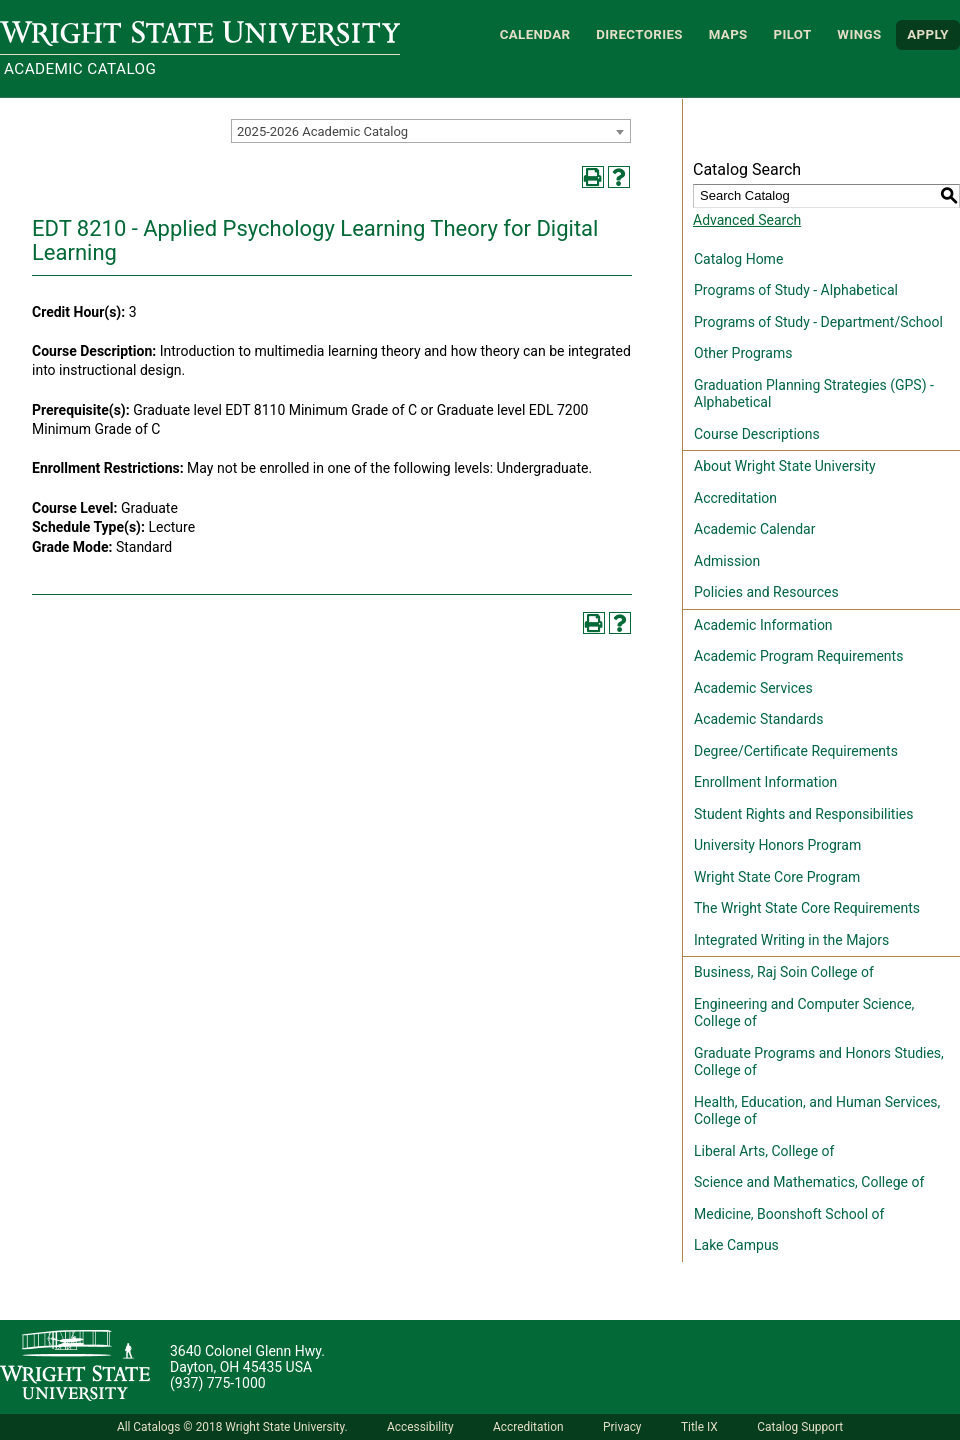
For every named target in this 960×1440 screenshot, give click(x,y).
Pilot (792, 34)
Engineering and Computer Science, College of (804, 1013)
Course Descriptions (757, 434)
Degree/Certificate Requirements (796, 751)
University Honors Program (777, 845)
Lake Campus (736, 1245)
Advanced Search (747, 220)
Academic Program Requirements (798, 656)
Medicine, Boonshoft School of (789, 1214)
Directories (639, 34)
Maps (728, 34)
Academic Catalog (80, 69)
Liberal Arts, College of (764, 1151)
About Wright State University (785, 466)
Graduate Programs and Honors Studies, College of (819, 1062)
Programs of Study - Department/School (818, 322)
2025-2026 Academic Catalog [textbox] (322, 131)
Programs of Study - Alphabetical (796, 290)
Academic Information (763, 625)
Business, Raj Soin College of (784, 972)
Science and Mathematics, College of (809, 1182)
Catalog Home (738, 259)
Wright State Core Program (777, 877)
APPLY (928, 34)
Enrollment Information (765, 782)
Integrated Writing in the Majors (791, 940)
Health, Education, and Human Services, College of (817, 1111)
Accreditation (735, 498)
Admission (727, 561)
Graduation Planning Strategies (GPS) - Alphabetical (814, 394)
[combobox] (431, 131)
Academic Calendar (754, 529)
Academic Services (753, 688)
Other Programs (743, 353)
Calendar (535, 34)
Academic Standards (758, 719)
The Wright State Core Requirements (807, 908)
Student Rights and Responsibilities (804, 814)
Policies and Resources (766, 592)
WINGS (859, 34)
